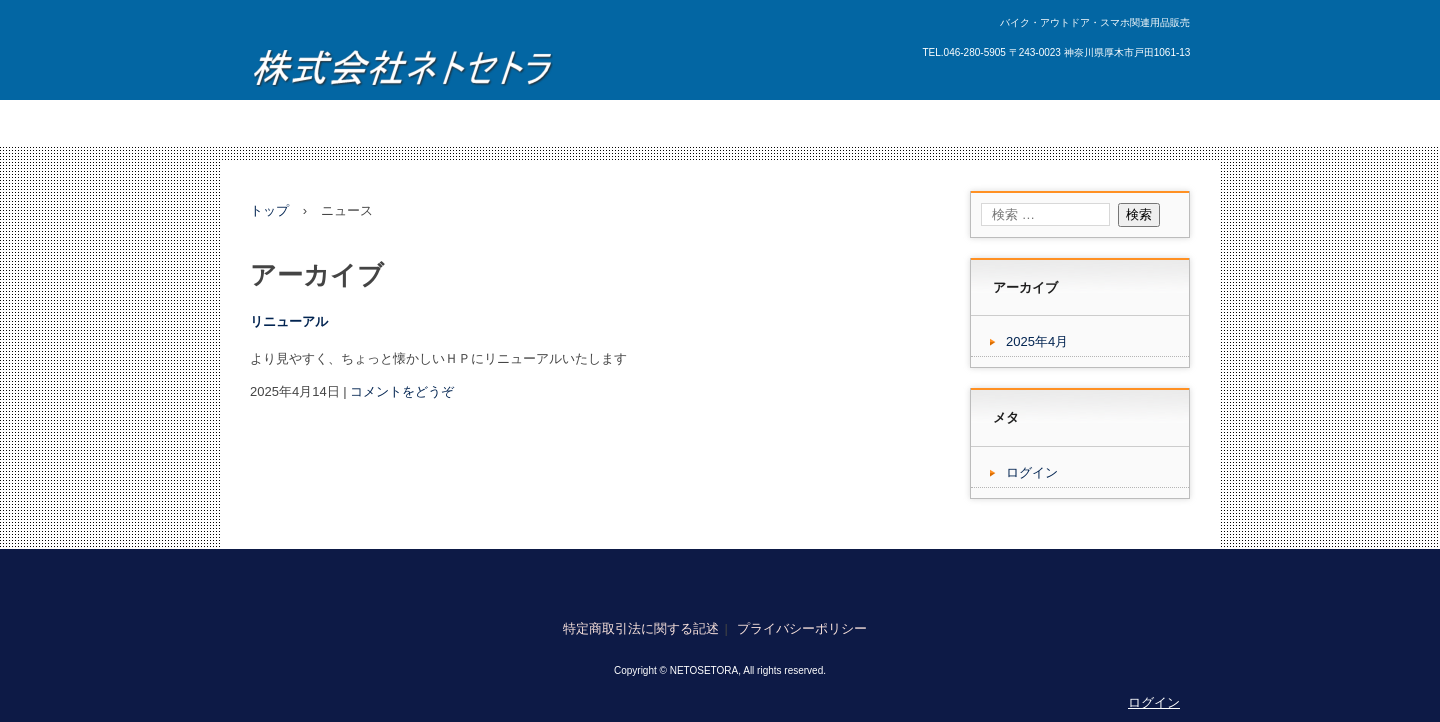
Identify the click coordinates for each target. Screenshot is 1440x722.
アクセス (731, 122)
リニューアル (289, 321)
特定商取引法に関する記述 (641, 628)
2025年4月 (1037, 341)
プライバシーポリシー (802, 628)
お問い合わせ (640, 122)
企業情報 (809, 122)
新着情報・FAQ (529, 122)
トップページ (302, 122)
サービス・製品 (412, 122)
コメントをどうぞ (402, 391)
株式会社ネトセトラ (401, 63)
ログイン (1032, 472)
